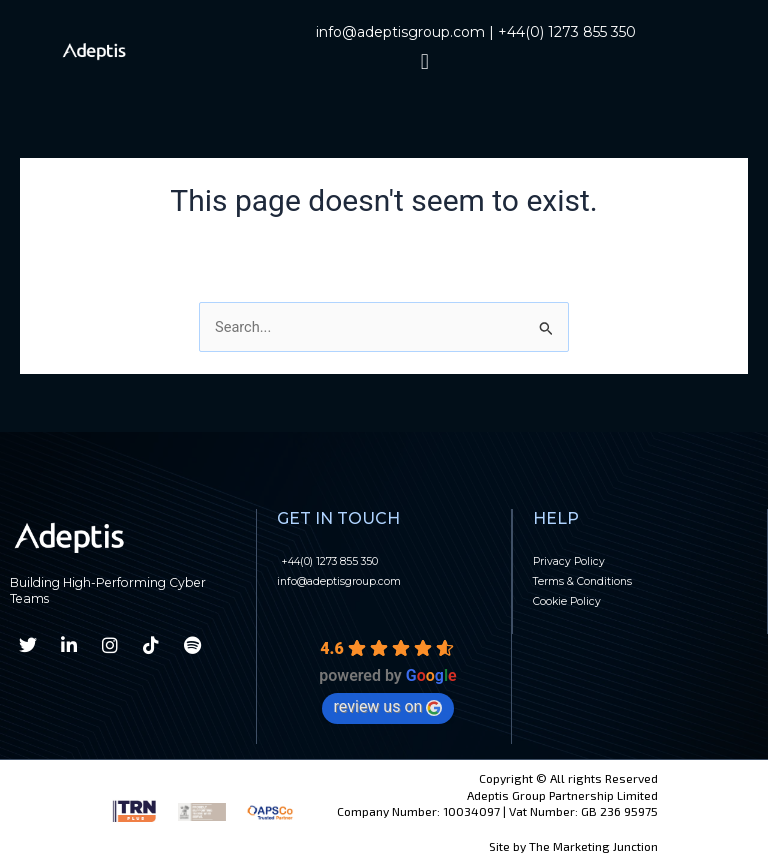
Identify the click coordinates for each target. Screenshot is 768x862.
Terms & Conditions (600, 580)
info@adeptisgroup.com (400, 32)
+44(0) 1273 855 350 (567, 32)
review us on (388, 706)
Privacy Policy (581, 560)
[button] (424, 61)
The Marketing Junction (593, 846)
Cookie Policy (580, 600)
